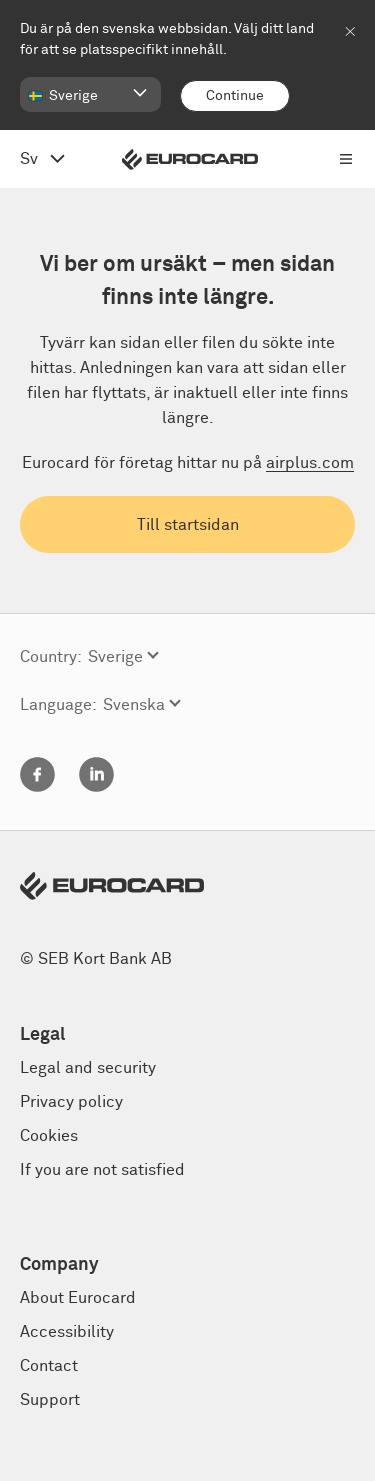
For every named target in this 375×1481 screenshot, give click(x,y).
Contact (49, 1366)
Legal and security (88, 1068)
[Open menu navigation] (346, 159)
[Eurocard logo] (190, 159)
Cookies (49, 1136)
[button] (90, 94)
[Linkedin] (96, 787)
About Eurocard (78, 1298)
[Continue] (235, 96)
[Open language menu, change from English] (42, 159)
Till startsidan (188, 525)
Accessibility (67, 1332)
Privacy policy (71, 1102)
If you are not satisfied (102, 1170)
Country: (51, 657)
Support (50, 1400)
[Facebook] (37, 787)
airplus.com (310, 463)
